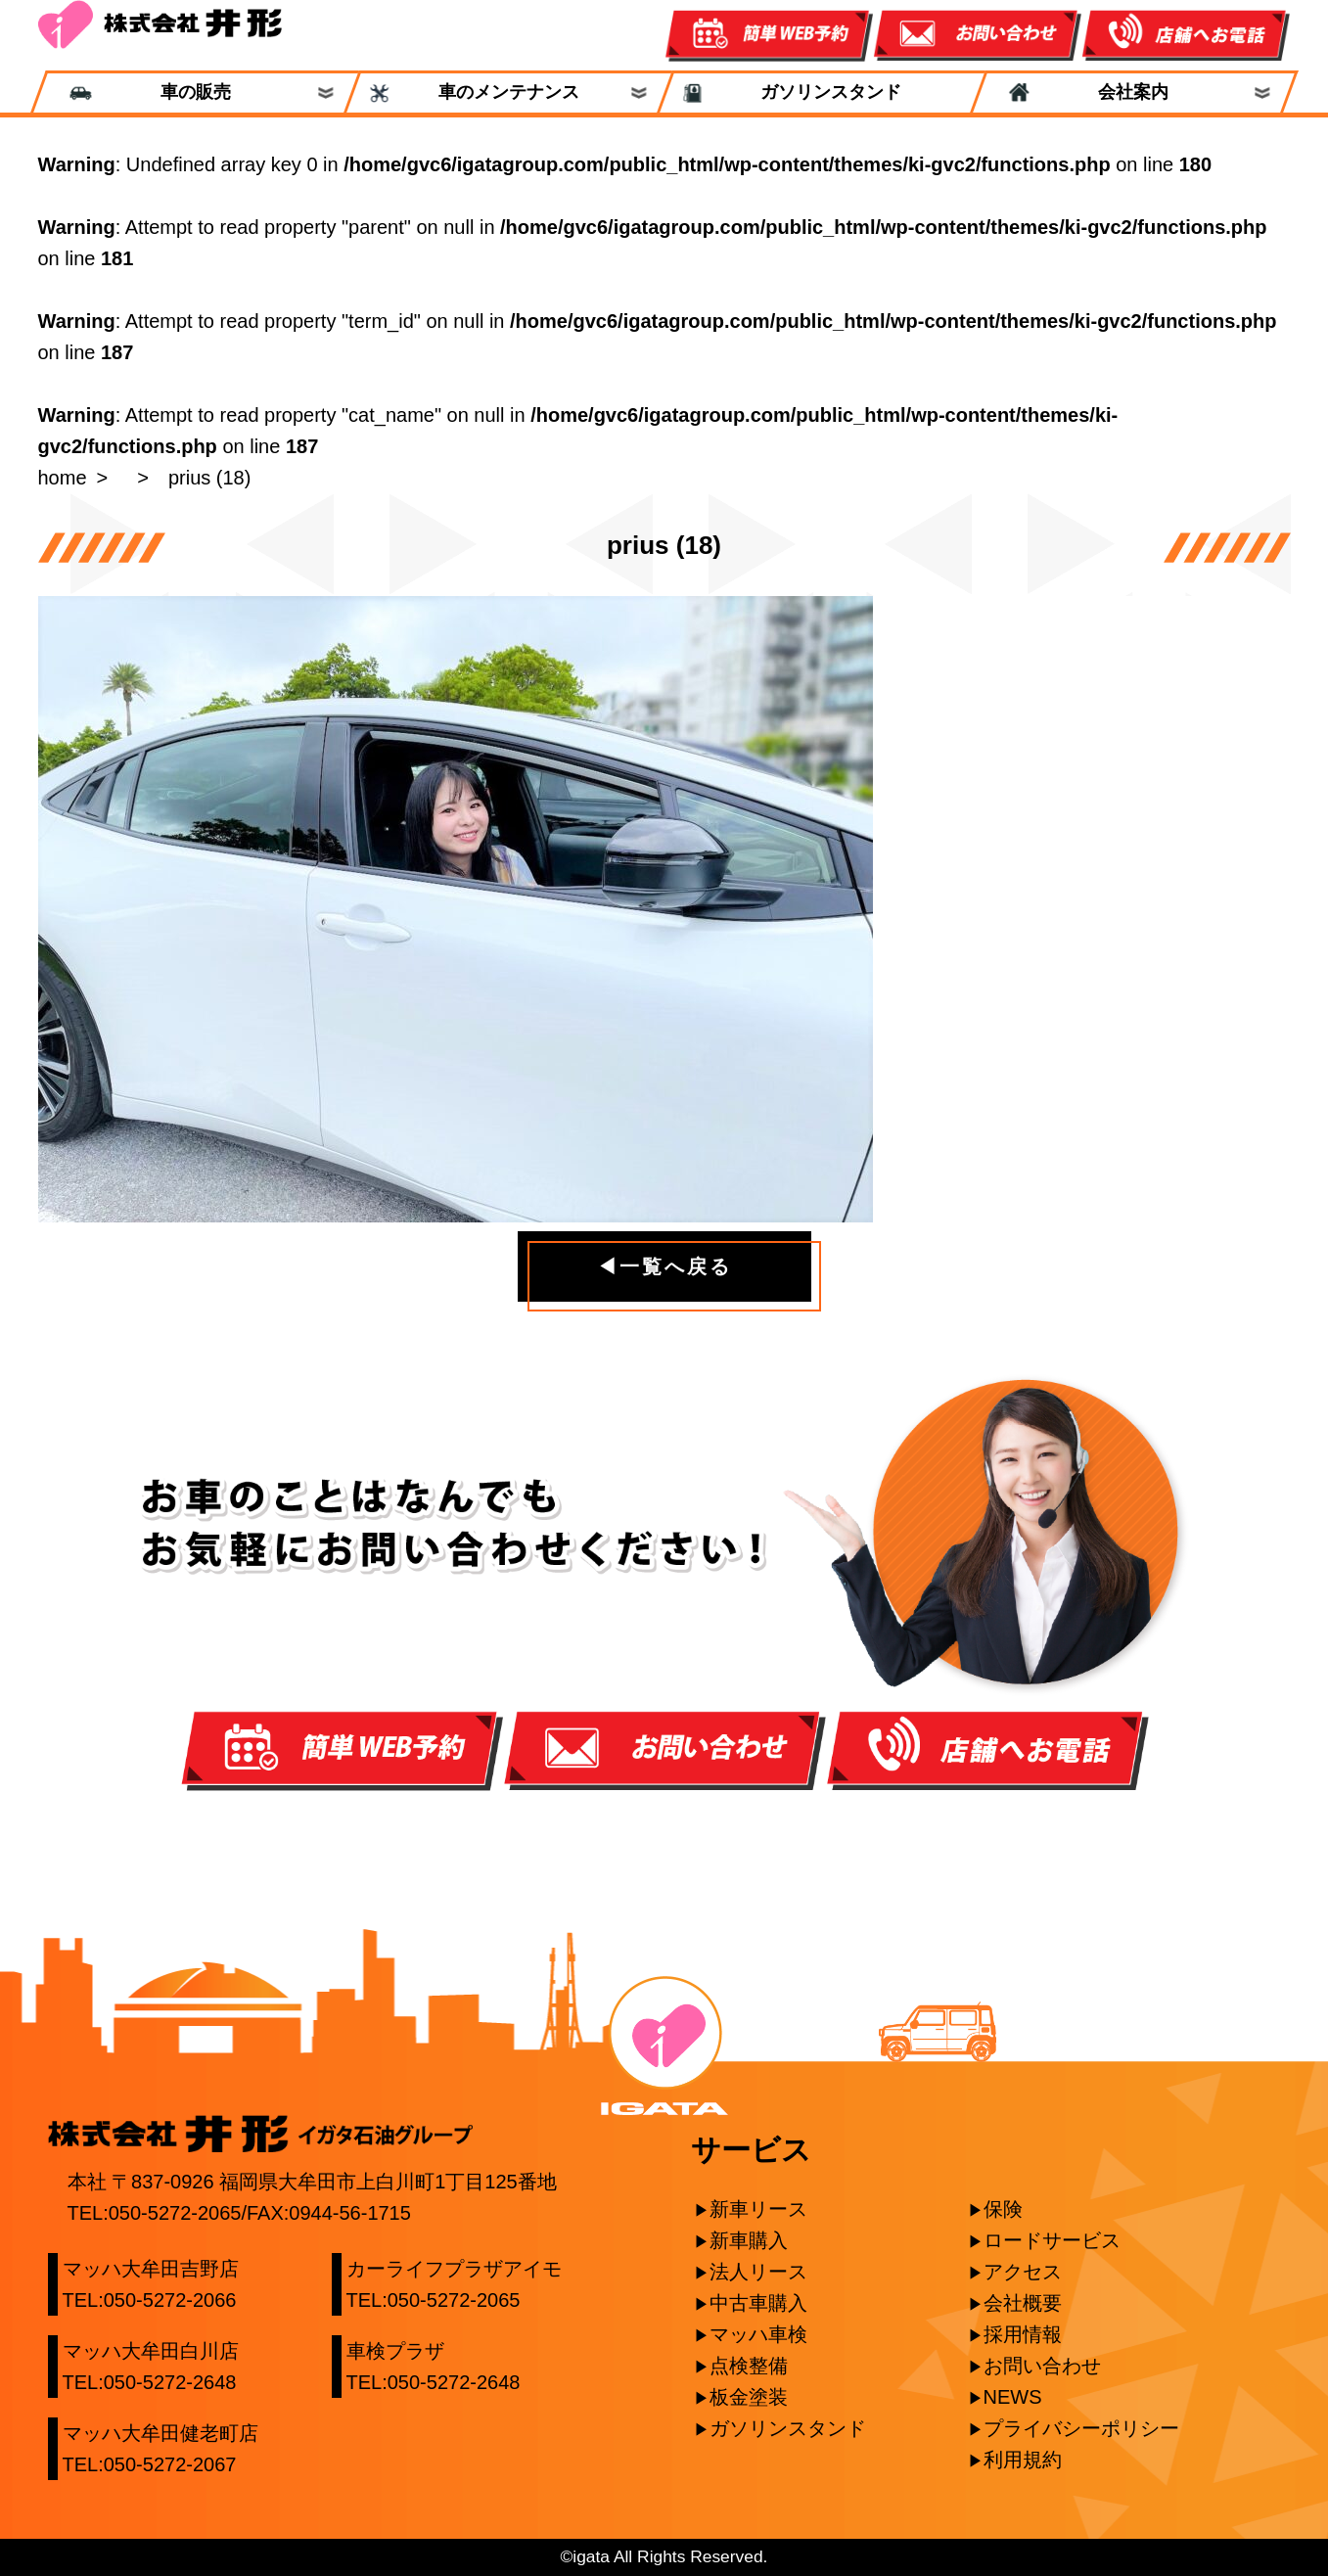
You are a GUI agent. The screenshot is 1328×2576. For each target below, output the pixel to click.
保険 (1003, 2209)
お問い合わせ (1042, 2365)
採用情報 (1023, 2334)
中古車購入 (758, 2303)
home (62, 477)
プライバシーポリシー (1081, 2428)
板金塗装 (749, 2397)
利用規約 (1023, 2459)
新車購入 (749, 2240)
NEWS (1013, 2397)
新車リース (758, 2209)
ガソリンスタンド (821, 92)
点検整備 (749, 2365)
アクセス (1023, 2271)
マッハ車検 (758, 2334)
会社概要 (1023, 2303)
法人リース (758, 2271)
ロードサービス (1052, 2240)
